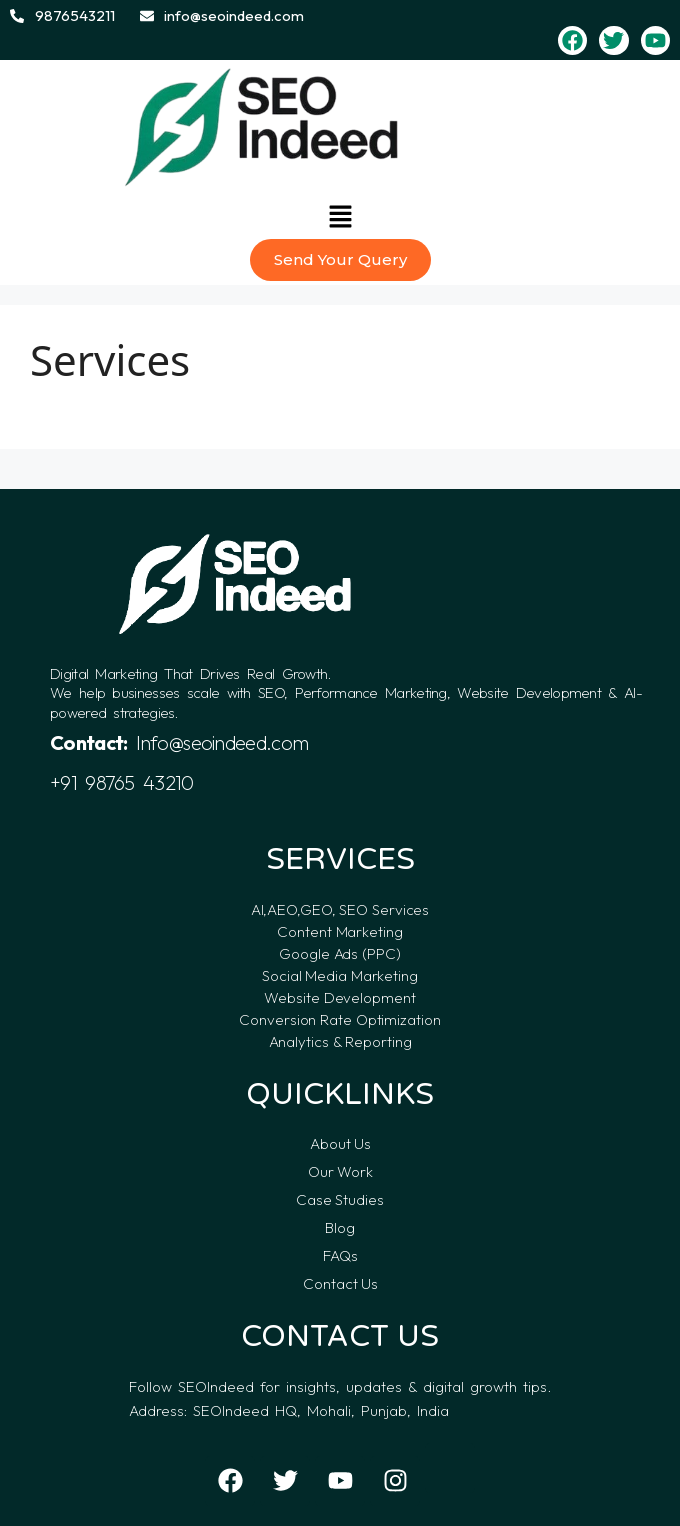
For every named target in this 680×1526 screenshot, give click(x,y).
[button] (340, 218)
